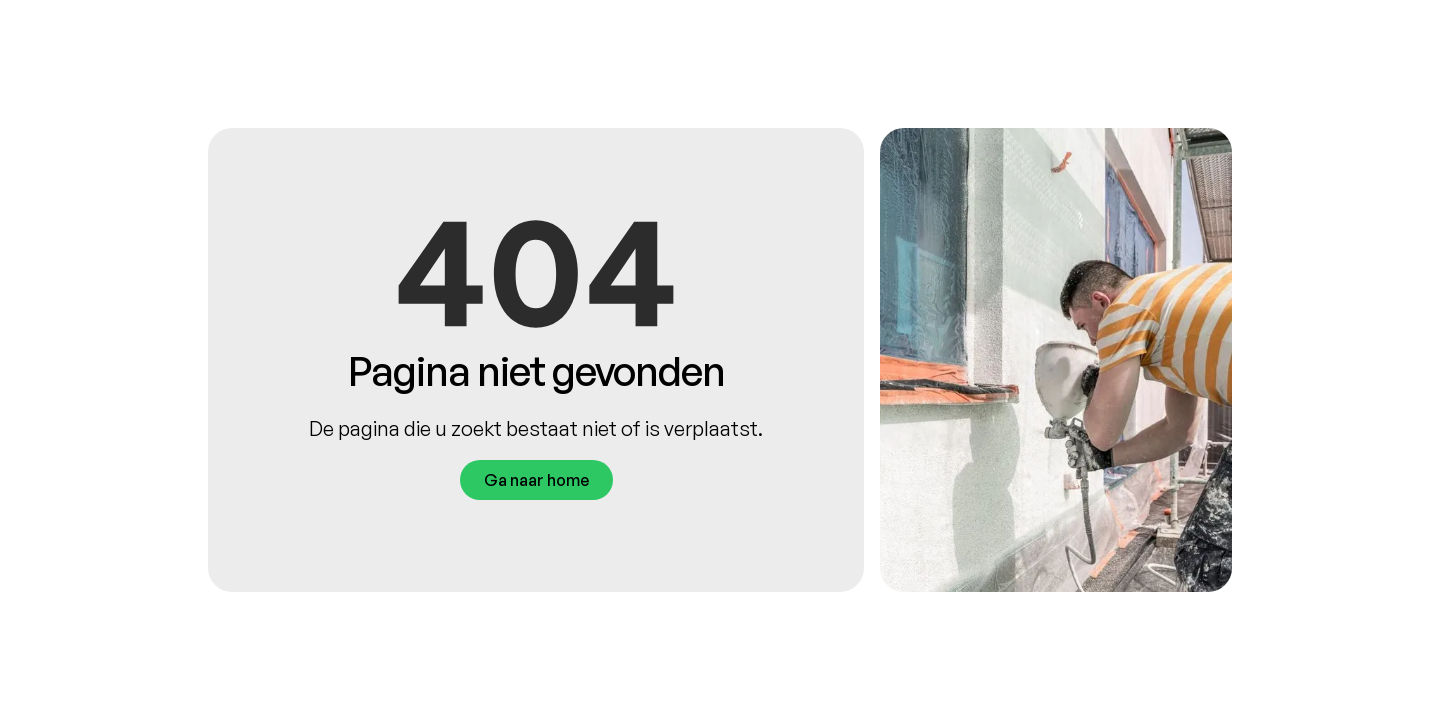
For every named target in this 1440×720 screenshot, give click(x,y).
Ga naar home (536, 480)
